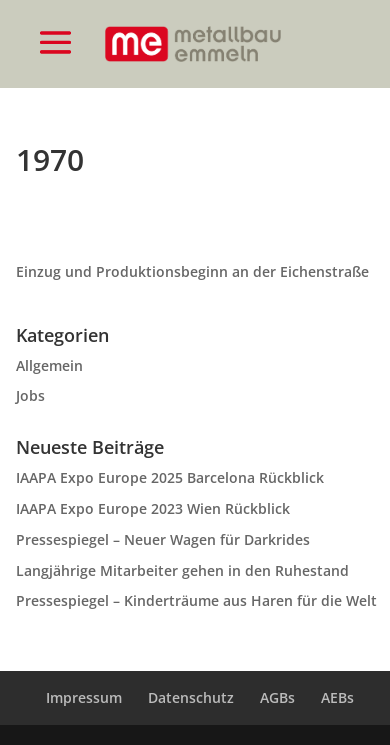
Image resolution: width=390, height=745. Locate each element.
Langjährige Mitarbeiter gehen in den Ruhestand (182, 570)
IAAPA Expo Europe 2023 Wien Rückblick (153, 508)
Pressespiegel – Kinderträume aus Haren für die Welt (196, 600)
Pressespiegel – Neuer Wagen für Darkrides (163, 539)
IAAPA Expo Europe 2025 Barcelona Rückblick (170, 477)
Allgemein (49, 365)
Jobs (30, 395)
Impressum (84, 697)
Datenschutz (191, 697)
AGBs (277, 697)
